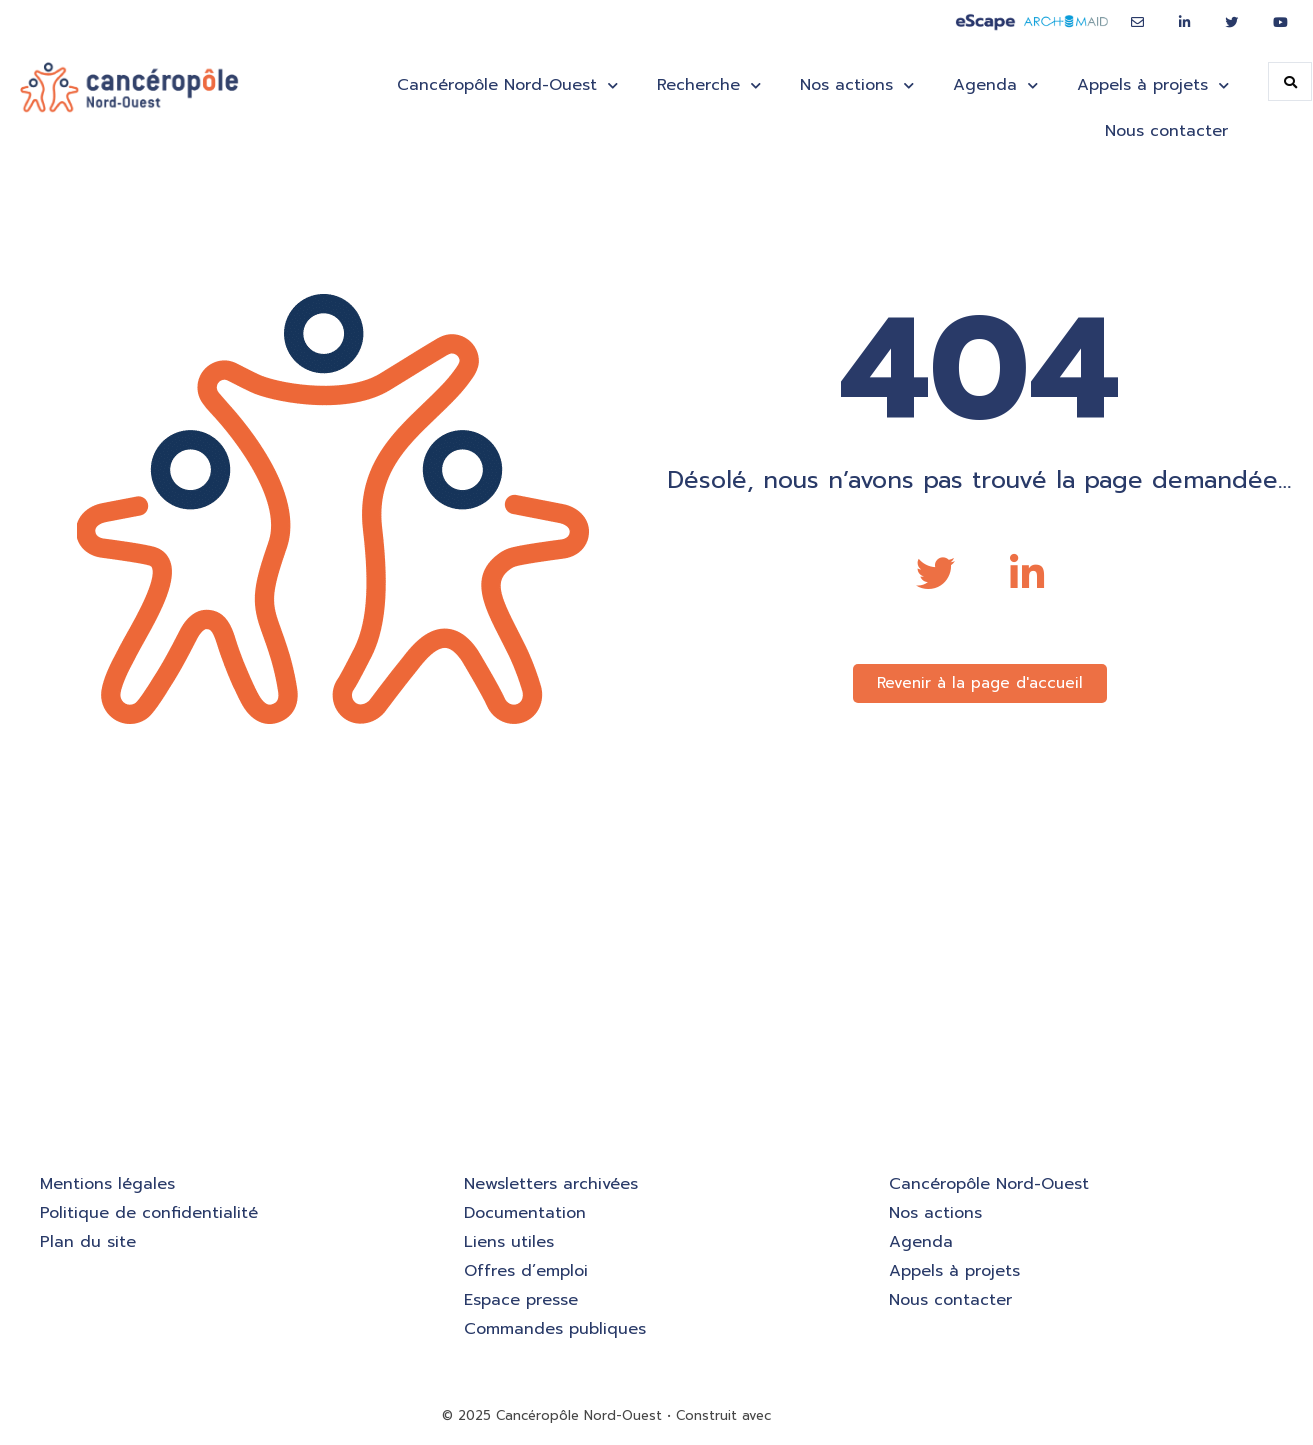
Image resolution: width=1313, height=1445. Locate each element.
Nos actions (856, 85)
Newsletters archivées (551, 1184)
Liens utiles (509, 1242)
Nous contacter (1166, 131)
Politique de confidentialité (149, 1213)
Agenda (995, 85)
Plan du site (88, 1242)
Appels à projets (1152, 85)
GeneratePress (823, 1415)
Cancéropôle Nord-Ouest (507, 85)
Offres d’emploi (526, 1271)
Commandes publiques (555, 1329)
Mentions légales (107, 1184)
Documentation (525, 1213)
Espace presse (521, 1300)
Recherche (708, 85)
